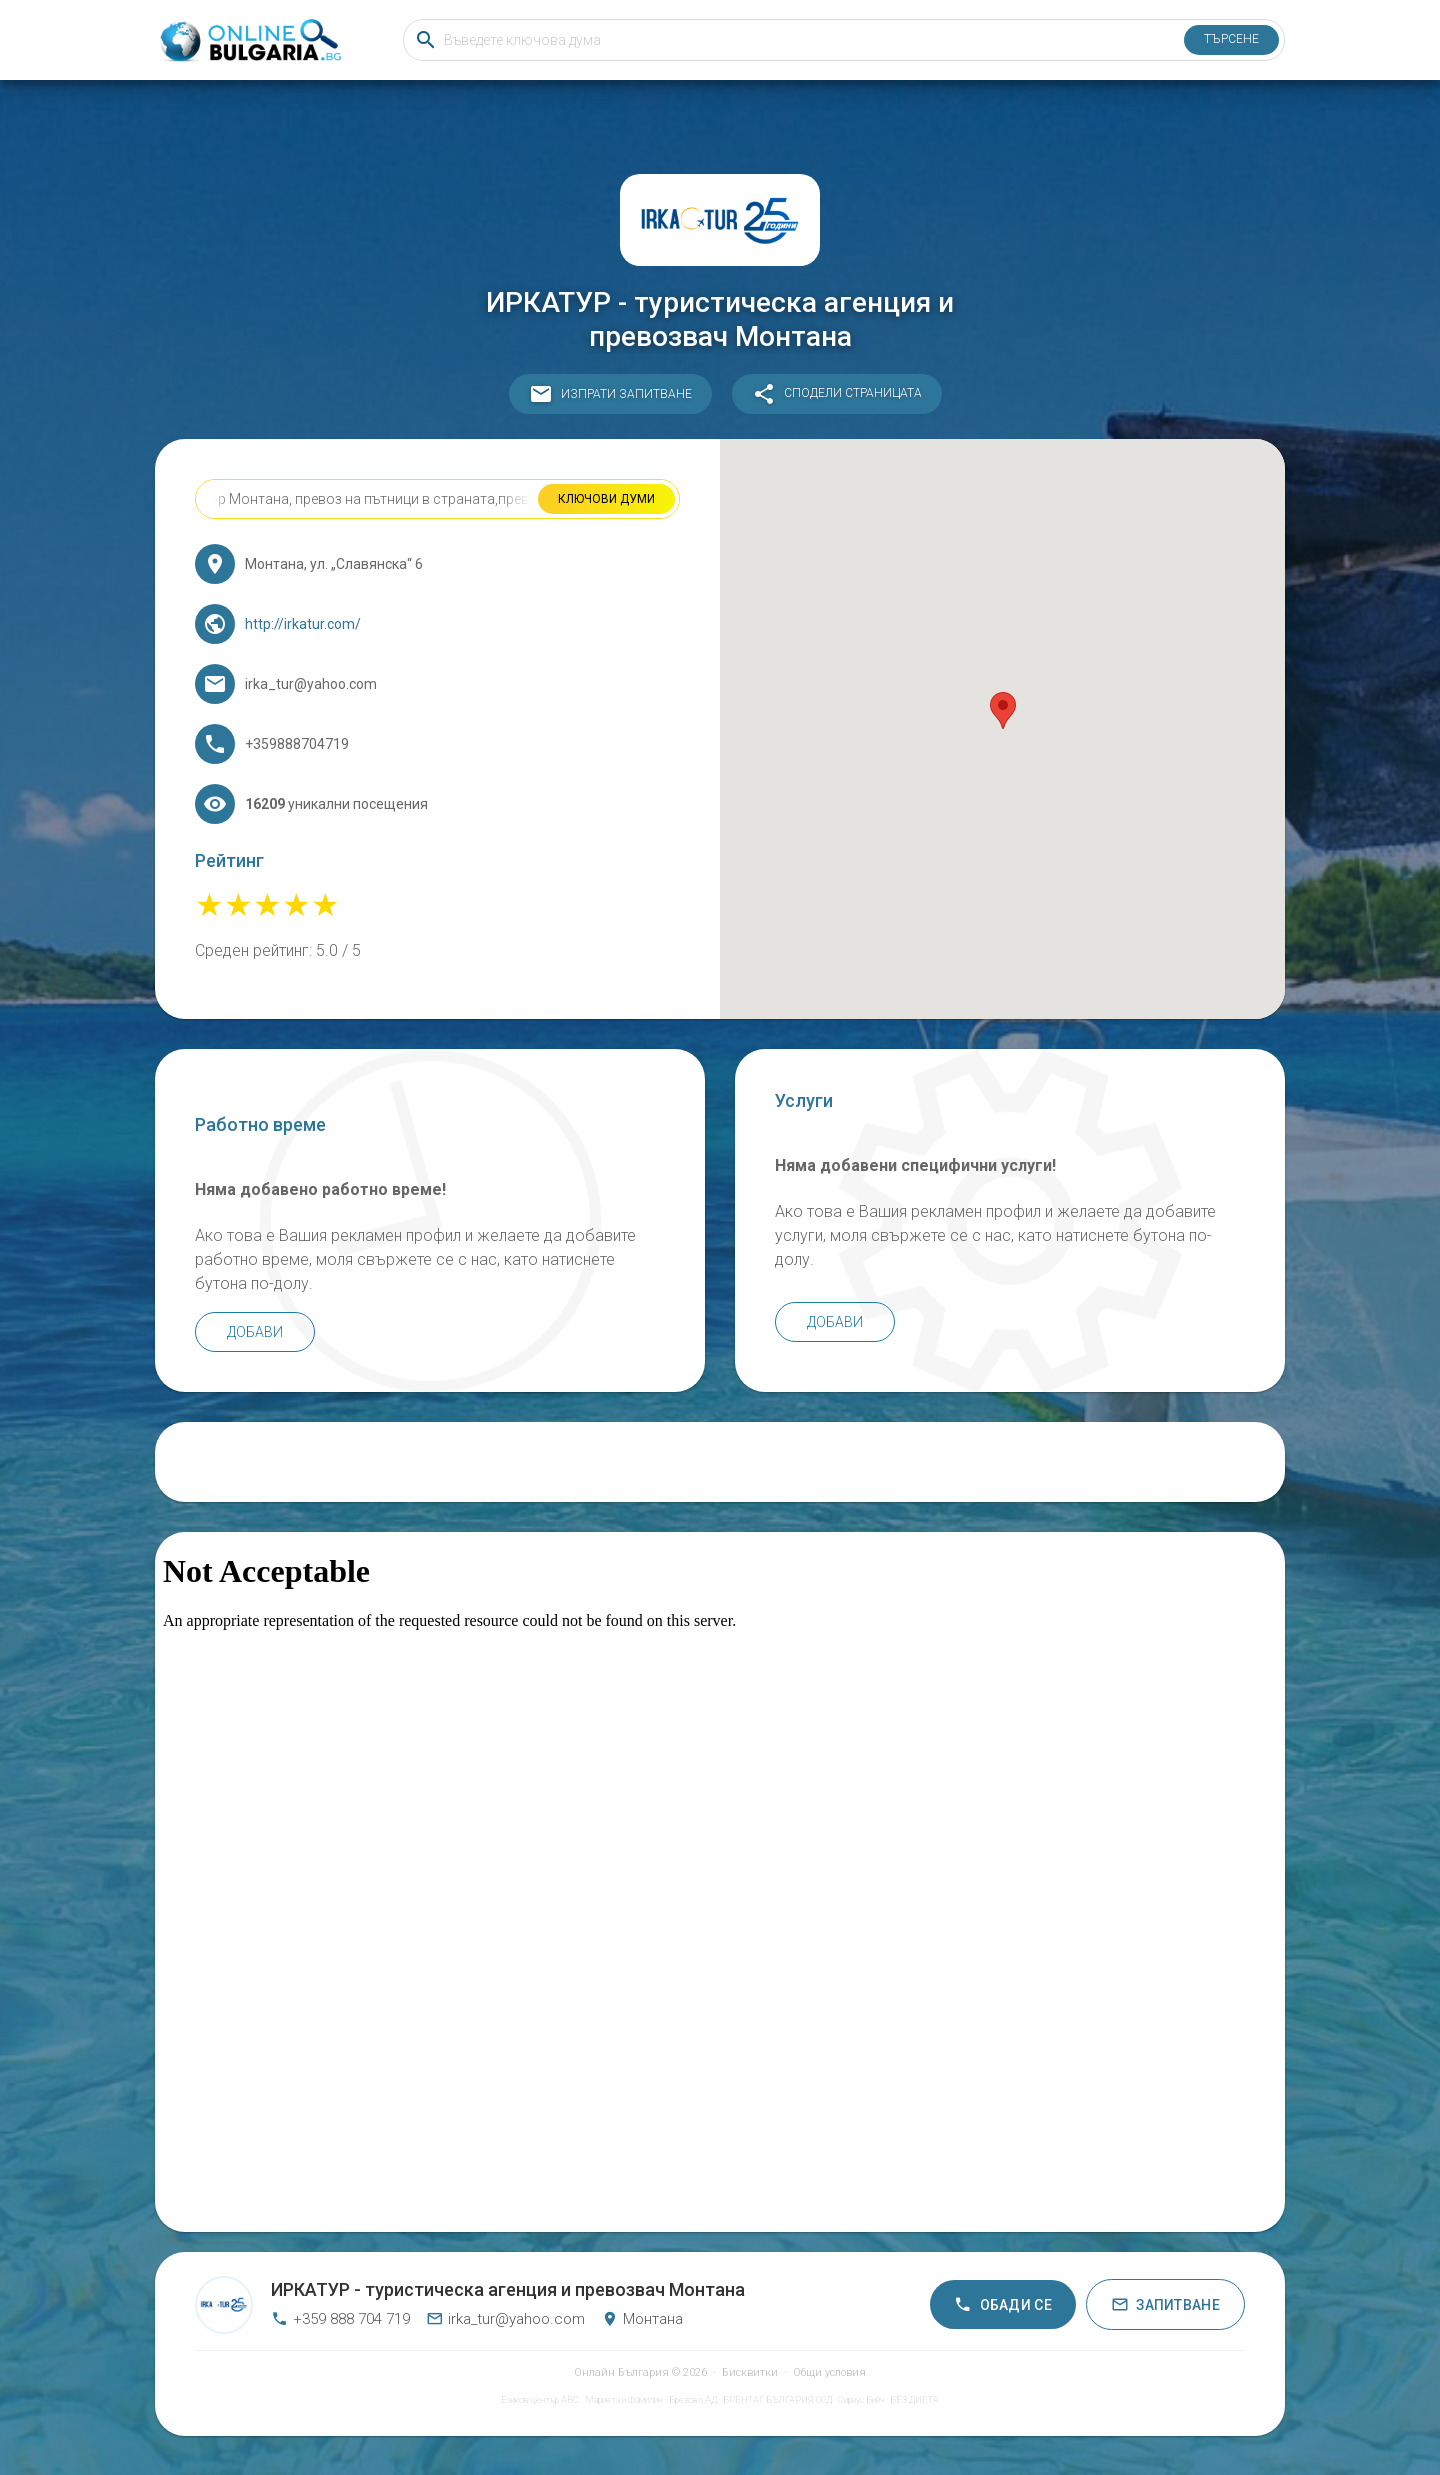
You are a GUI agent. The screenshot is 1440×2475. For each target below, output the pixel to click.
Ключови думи (606, 499)
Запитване (1165, 2304)
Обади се (1003, 2304)
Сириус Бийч (861, 2400)
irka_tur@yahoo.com (505, 2319)
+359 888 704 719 (340, 2319)
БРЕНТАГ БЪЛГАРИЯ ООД (777, 2400)
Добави (255, 1332)
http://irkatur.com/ (303, 624)
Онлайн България (621, 2372)
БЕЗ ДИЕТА (914, 2400)
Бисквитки (750, 2372)
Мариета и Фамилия (624, 2400)
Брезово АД (693, 2400)
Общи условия (829, 2372)
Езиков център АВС (540, 2400)
